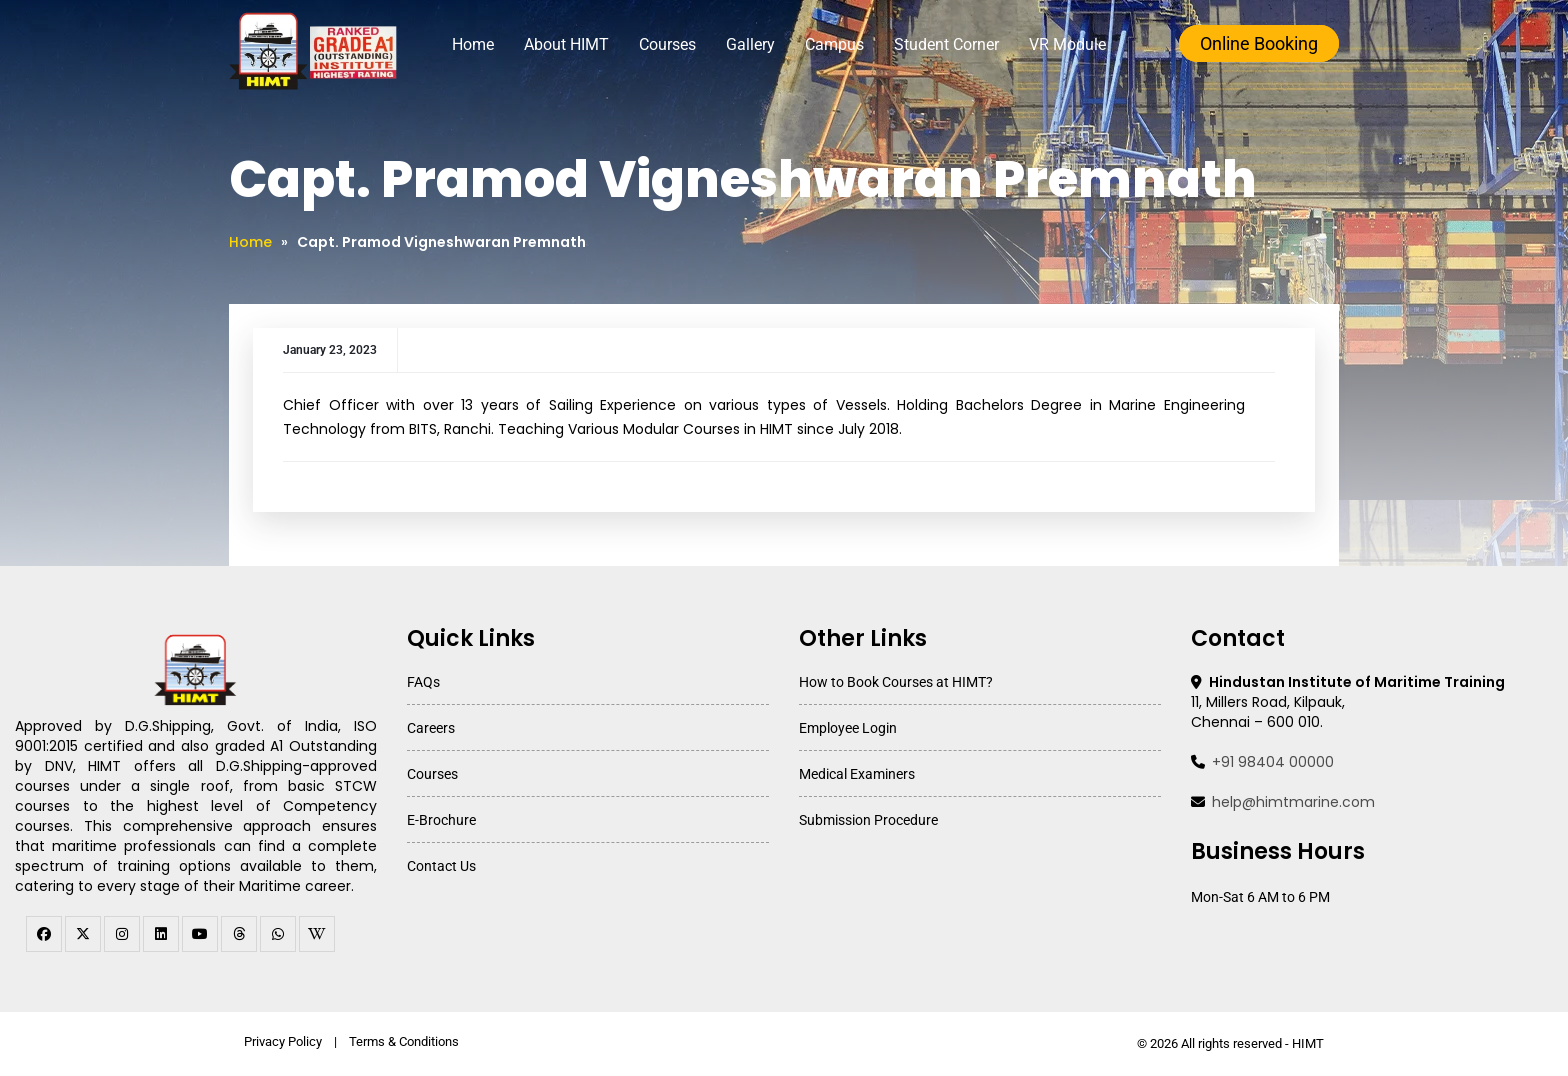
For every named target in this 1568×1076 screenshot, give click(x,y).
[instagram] (122, 934)
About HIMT (566, 44)
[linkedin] (161, 934)
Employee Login (848, 728)
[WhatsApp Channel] (278, 934)
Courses (667, 44)
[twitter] (83, 934)
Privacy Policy (283, 1041)
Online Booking (1259, 43)
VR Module (1067, 44)
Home (473, 44)
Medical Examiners (857, 774)
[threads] (239, 934)
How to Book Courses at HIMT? (896, 682)
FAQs (423, 682)
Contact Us (441, 866)
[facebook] (44, 934)
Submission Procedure (868, 820)
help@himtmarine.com (1293, 802)
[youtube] (200, 934)
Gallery (750, 44)
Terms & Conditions (404, 1041)
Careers (431, 728)
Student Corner (946, 44)
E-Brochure (441, 820)
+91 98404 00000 (1273, 762)
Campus (834, 44)
